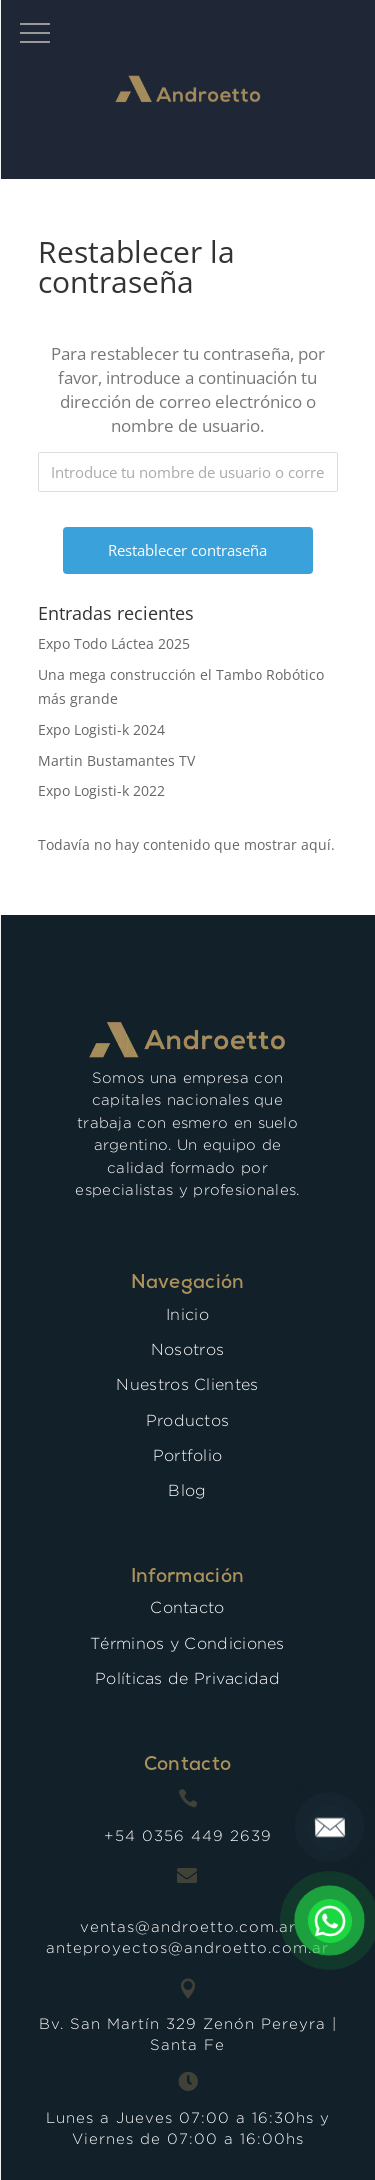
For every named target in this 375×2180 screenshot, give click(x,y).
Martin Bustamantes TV (116, 760)
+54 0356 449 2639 (188, 1835)
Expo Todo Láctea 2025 (114, 643)
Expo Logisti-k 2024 (101, 729)
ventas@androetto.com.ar (188, 1926)
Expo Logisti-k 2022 (101, 790)
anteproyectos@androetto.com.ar (187, 1947)
